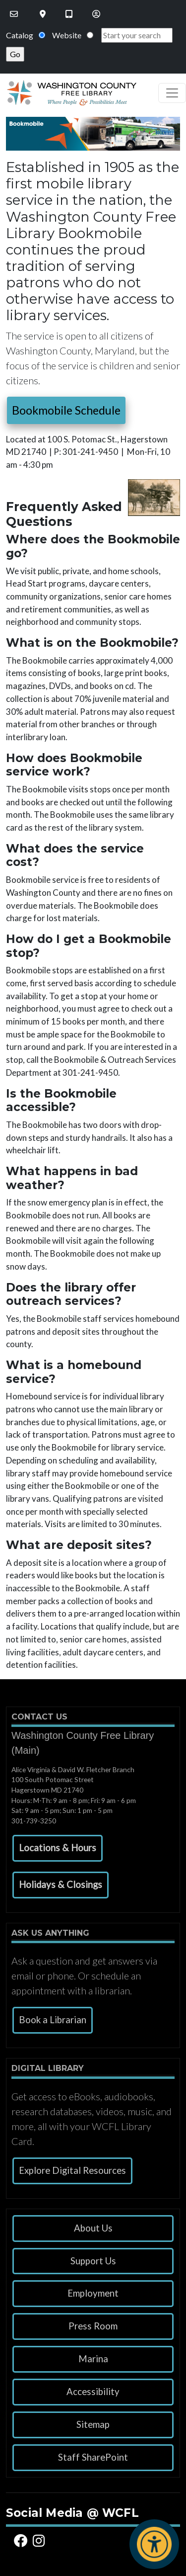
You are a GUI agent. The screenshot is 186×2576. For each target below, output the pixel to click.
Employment (93, 2293)
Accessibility (93, 2391)
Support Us (93, 2260)
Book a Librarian (52, 2019)
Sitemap (93, 2424)
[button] (57, 1848)
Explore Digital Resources (72, 2170)
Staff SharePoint (93, 2457)
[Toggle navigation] (172, 93)
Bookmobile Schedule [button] (66, 410)
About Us (93, 2228)
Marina (93, 2358)
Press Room (93, 2325)
